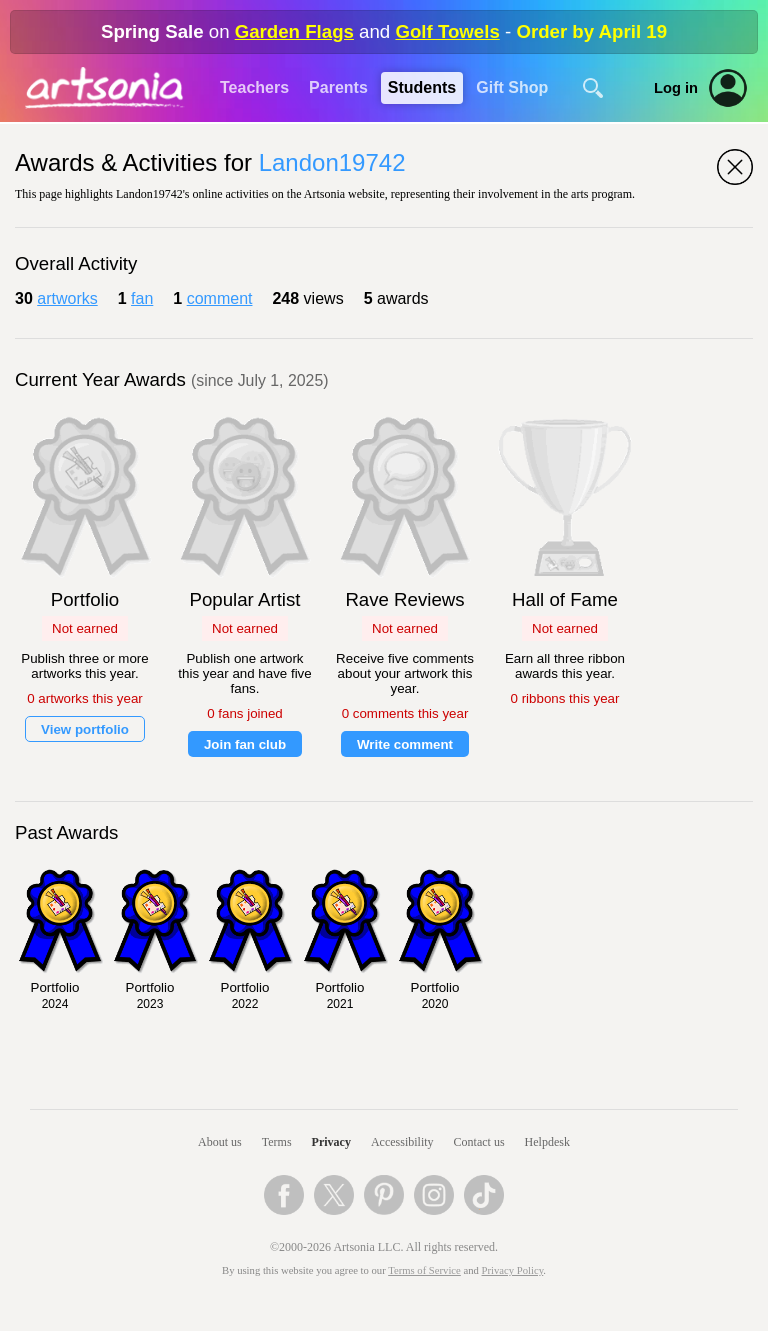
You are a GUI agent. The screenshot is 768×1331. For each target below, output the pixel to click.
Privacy (331, 1142)
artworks (67, 298)
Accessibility (402, 1142)
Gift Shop (512, 87)
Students (422, 87)
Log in (676, 88)
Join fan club (245, 744)
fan (142, 298)
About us (220, 1142)
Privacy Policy (513, 1270)
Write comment (405, 744)
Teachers (254, 87)
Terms (277, 1142)
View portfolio (85, 729)
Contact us (479, 1142)
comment (220, 298)
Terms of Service (424, 1270)
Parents (338, 87)
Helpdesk (547, 1142)
